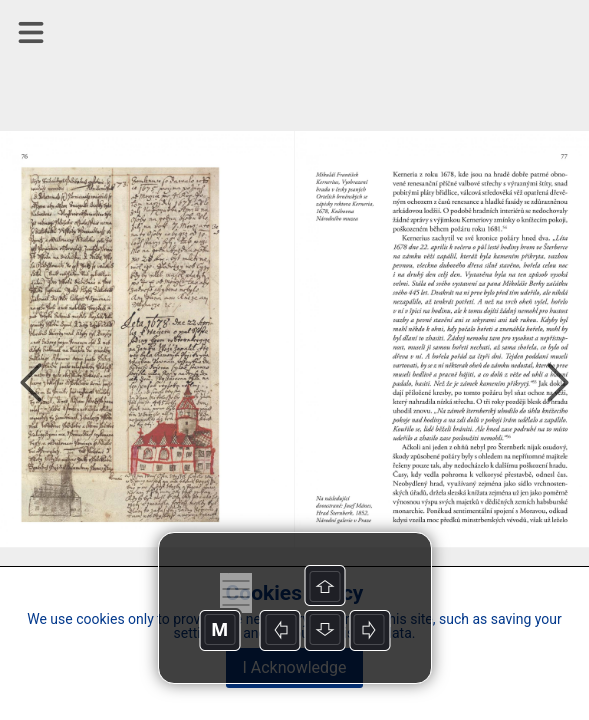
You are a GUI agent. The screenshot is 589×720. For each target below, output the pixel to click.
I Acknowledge (294, 667)
